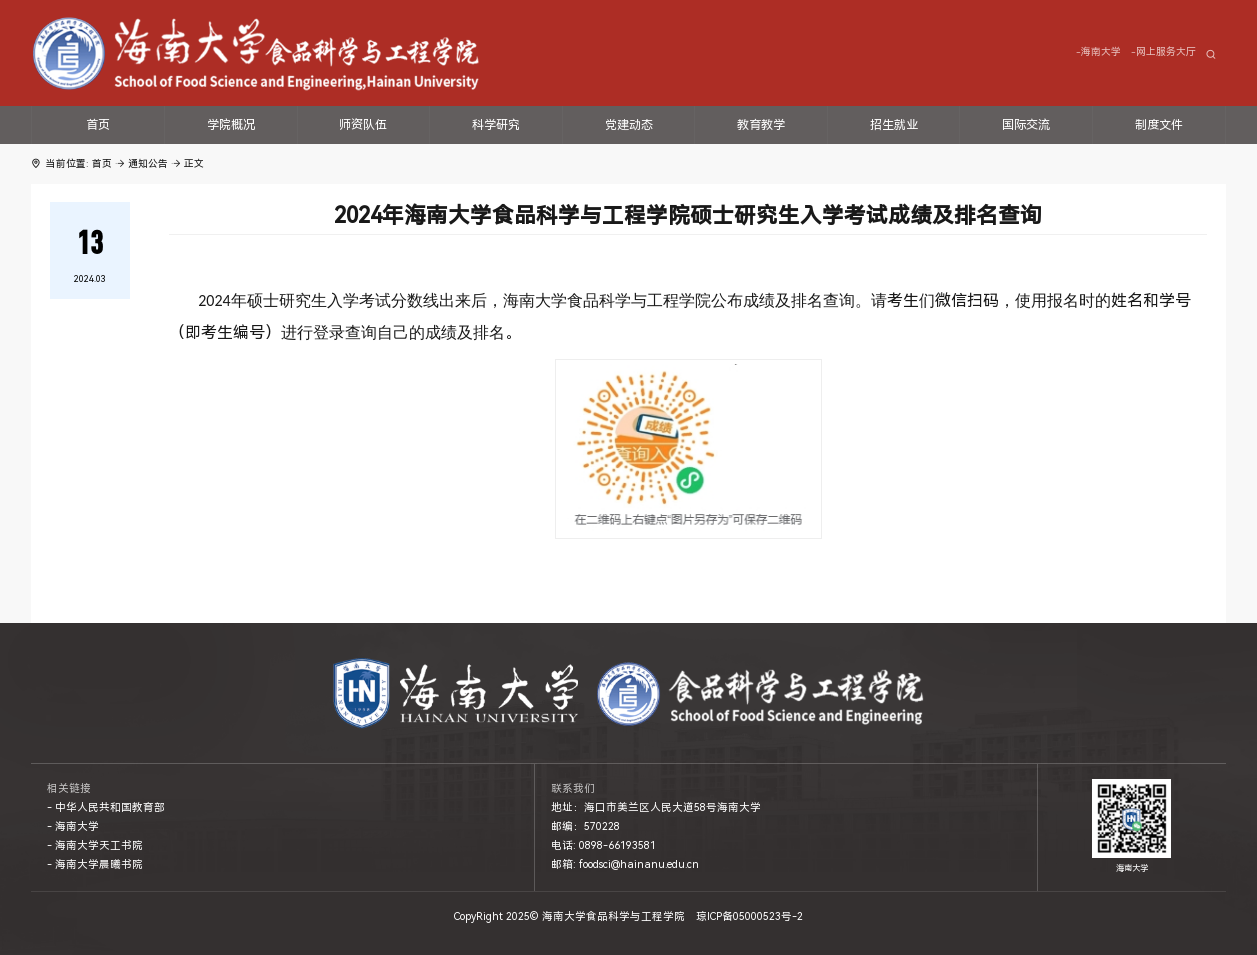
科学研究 (496, 125)
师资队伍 (363, 125)
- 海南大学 (73, 826)
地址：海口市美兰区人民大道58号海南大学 (656, 807)
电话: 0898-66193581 (603, 845)
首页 (98, 125)
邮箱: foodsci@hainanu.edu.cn (625, 864)
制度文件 (1159, 125)
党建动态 (629, 125)
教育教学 (761, 125)
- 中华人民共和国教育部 (106, 807)
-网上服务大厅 (1163, 51)
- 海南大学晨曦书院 (95, 864)
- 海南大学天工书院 (95, 845)
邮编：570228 (585, 826)
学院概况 (231, 125)
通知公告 (148, 163)
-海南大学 (1098, 51)
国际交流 (1026, 125)
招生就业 (894, 125)
